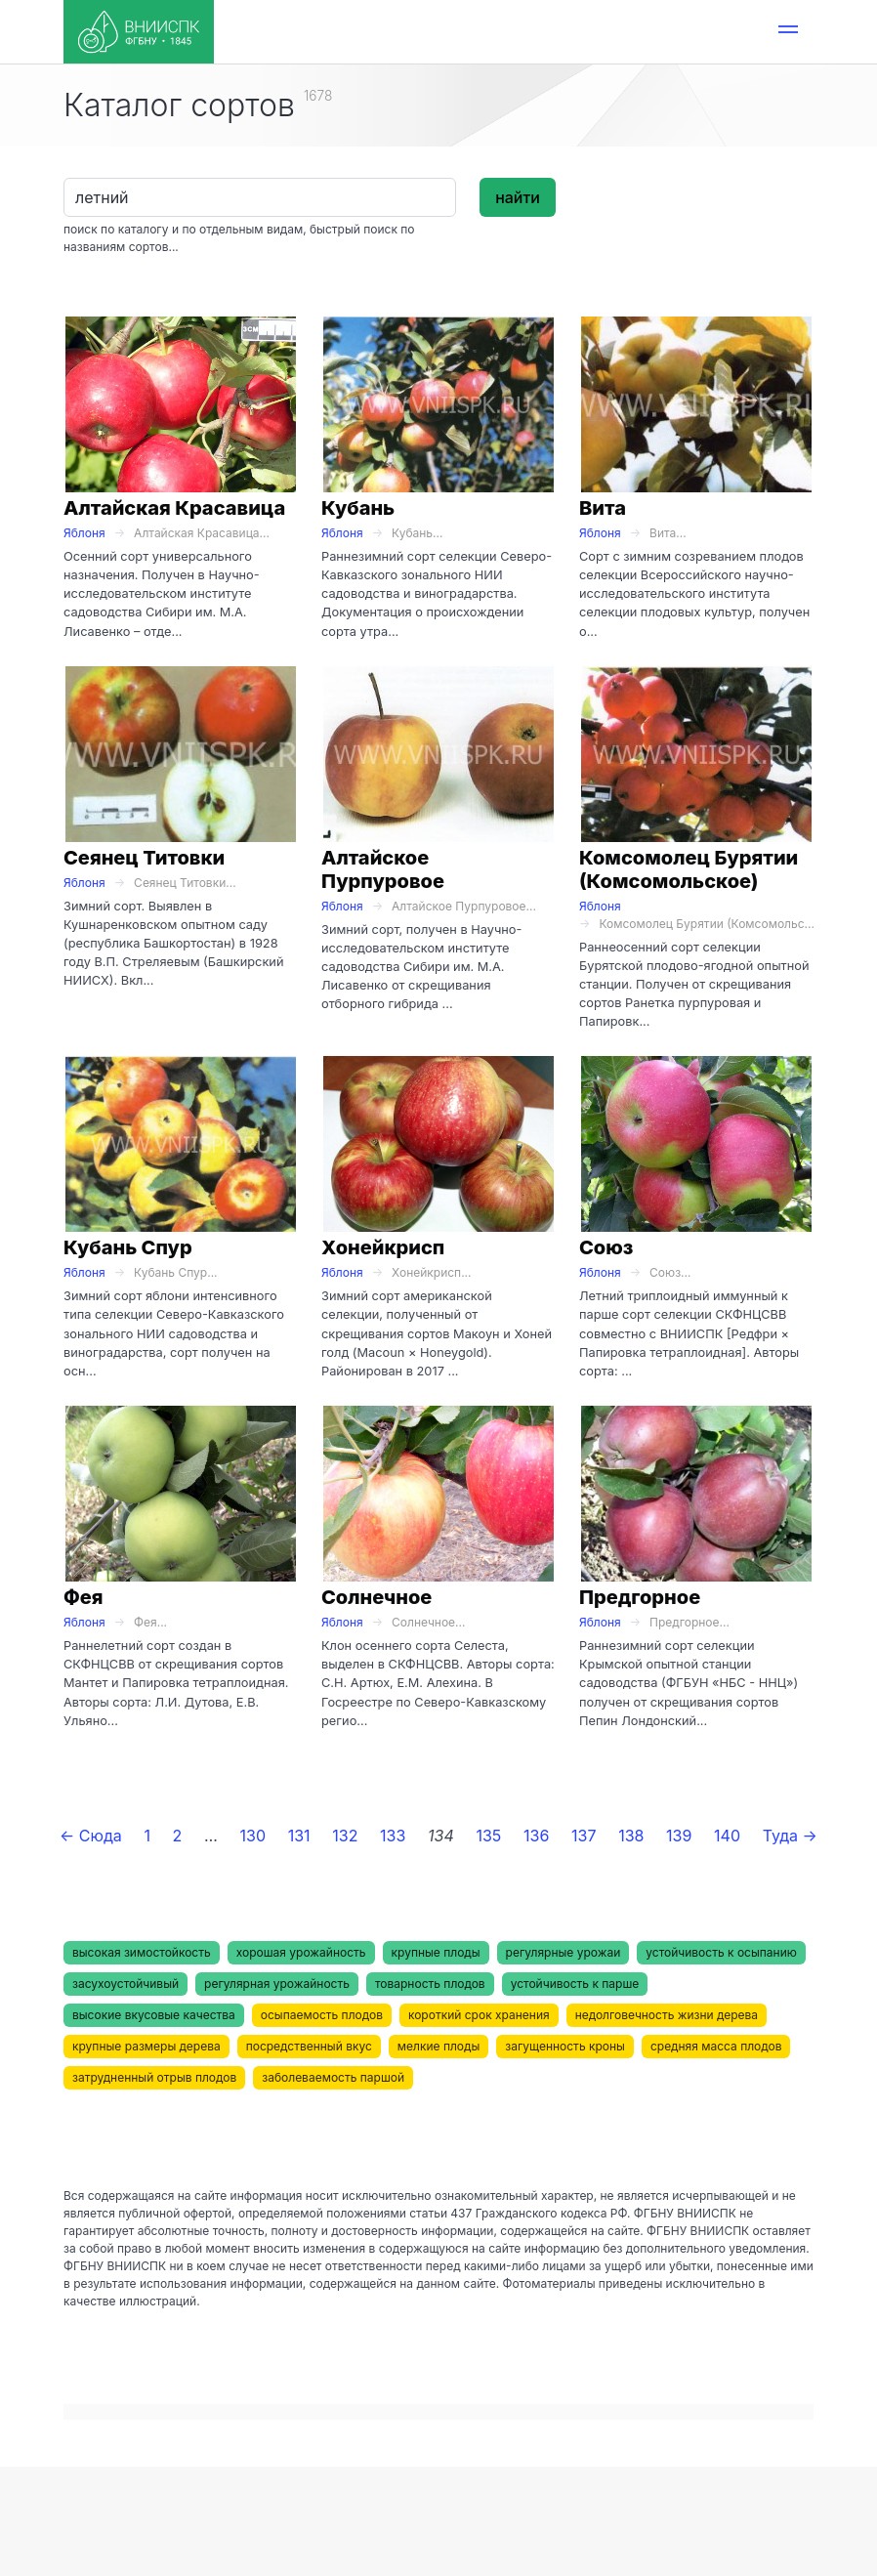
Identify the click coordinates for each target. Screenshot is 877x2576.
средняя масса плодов (716, 2046)
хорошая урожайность (301, 1952)
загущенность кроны (565, 2046)
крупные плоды (436, 1952)
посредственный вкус (309, 2046)
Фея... (150, 1622)
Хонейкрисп (382, 1247)
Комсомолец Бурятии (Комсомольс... (706, 923)
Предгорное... (689, 1622)
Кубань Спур (127, 1247)
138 (631, 1835)
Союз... (669, 1272)
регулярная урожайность (277, 1983)
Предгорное (639, 1597)
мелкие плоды (438, 2046)
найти (517, 197)
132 (344, 1835)
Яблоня (84, 533)
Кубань (358, 508)
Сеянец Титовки (144, 857)
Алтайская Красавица (174, 508)
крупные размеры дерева (146, 2046)
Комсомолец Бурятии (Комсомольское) (688, 869)
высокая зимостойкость (141, 1952)
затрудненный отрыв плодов (154, 2077)
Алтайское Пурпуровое (382, 869)
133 (392, 1835)
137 (583, 1835)
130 (253, 1835)
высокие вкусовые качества (153, 2014)
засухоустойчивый (125, 1983)
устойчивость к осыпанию (721, 1952)
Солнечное (376, 1597)
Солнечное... (428, 1622)
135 (488, 1835)
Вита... (668, 533)
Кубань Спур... (175, 1272)
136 (536, 1835)
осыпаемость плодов (322, 2014)
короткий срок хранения (479, 2014)
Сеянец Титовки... (185, 882)
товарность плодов (430, 1983)
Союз (606, 1247)
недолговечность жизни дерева (666, 2014)
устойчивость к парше (575, 1983)
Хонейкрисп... (431, 1272)
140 (727, 1835)
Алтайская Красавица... (202, 533)
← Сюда (91, 1835)
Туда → (790, 1835)
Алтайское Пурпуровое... (464, 906)
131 (299, 1835)
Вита (602, 508)
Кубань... (417, 533)
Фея (83, 1597)
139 (678, 1835)
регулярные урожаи (563, 1952)
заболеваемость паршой (333, 2077)
